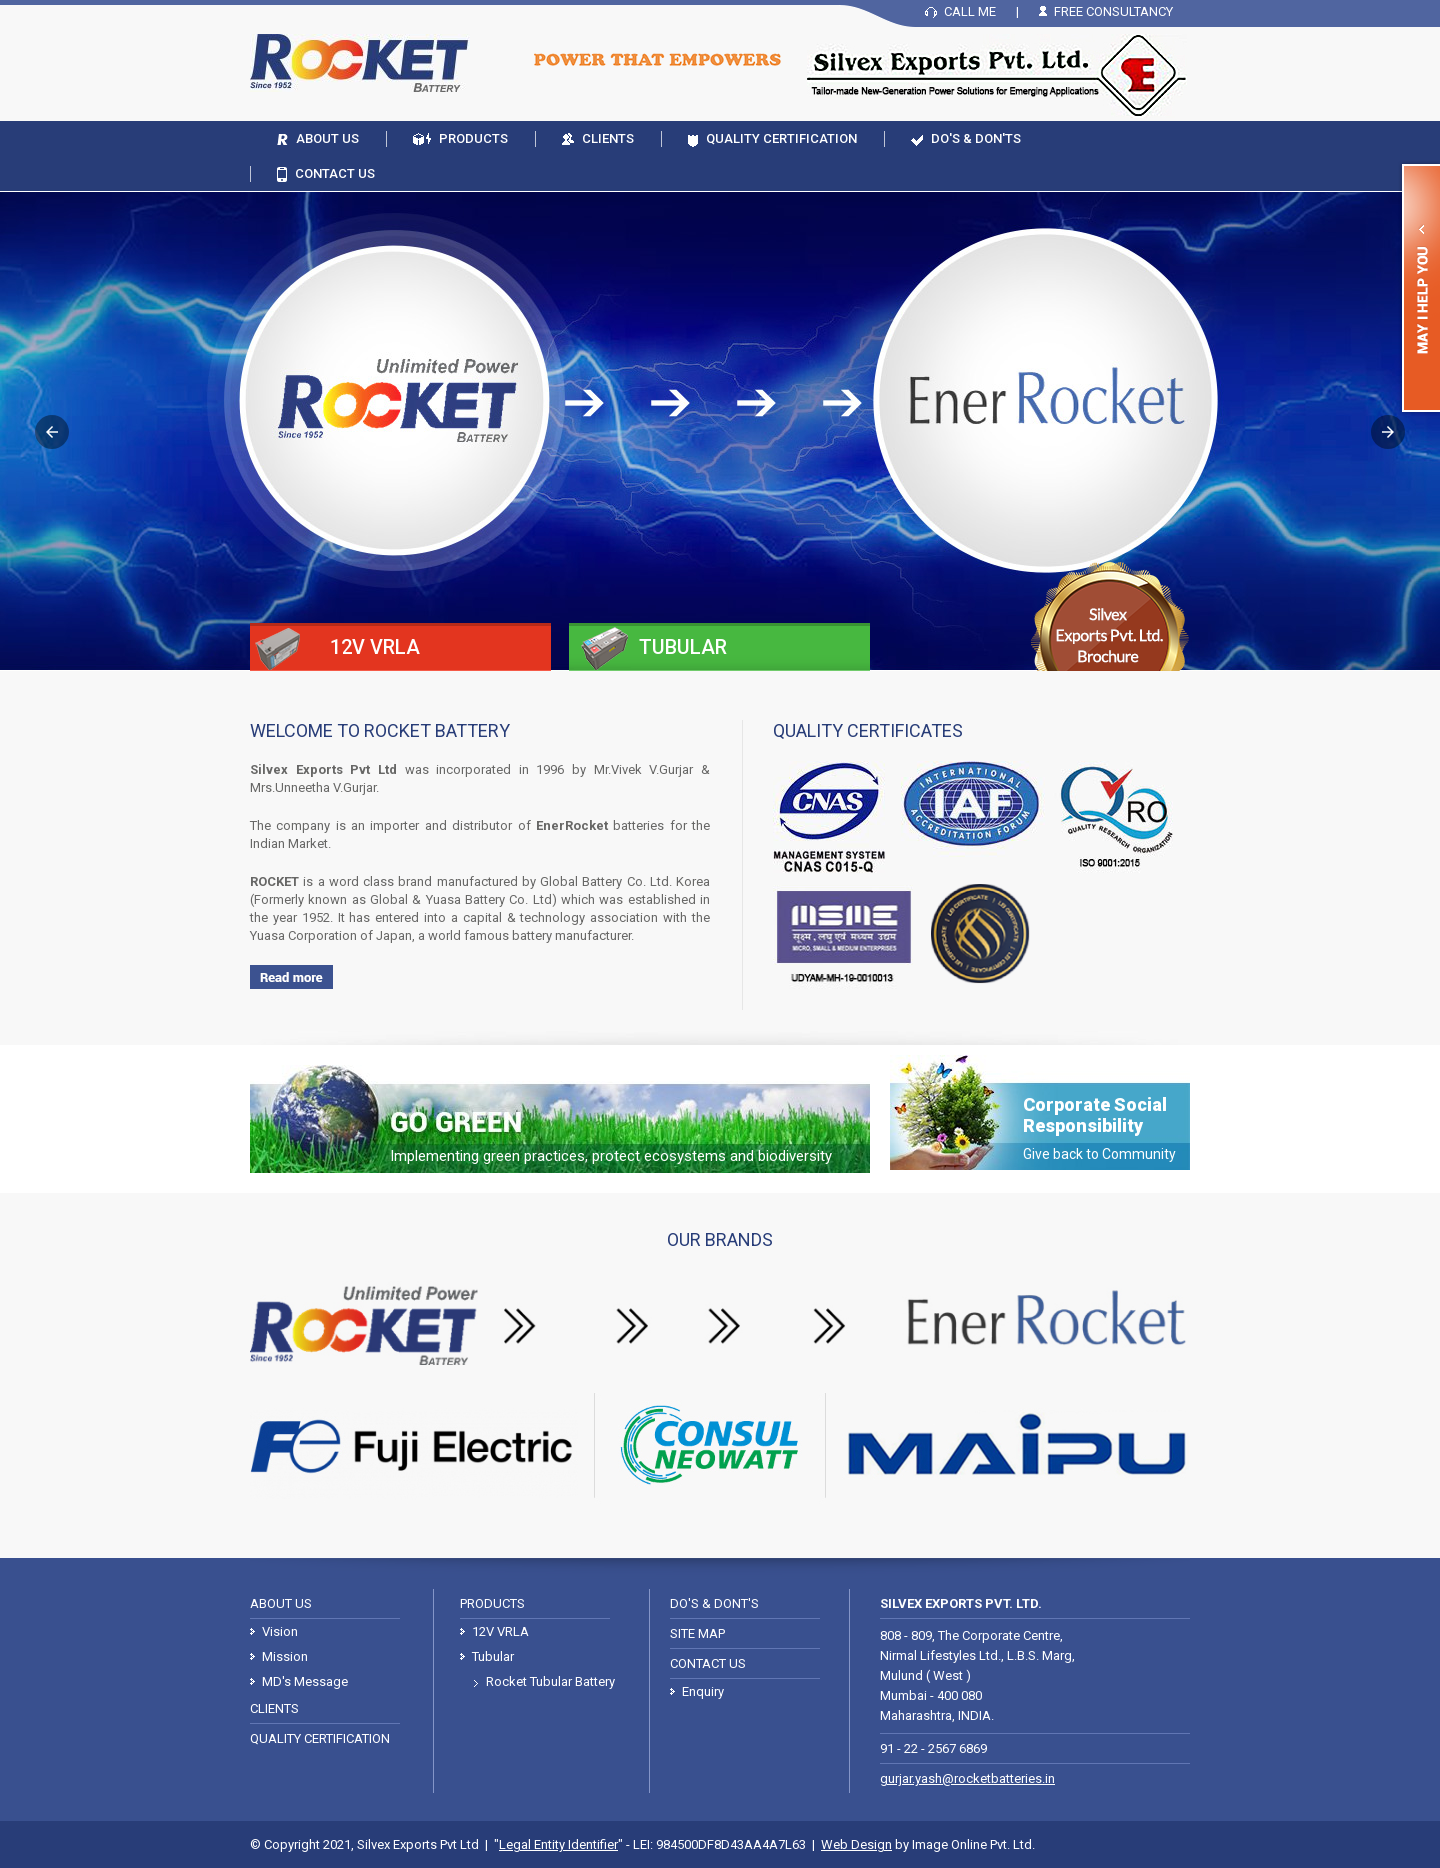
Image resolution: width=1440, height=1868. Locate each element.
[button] (52, 432)
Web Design (856, 1844)
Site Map (697, 1633)
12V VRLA (500, 1631)
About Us (327, 138)
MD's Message (305, 1681)
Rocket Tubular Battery (550, 1681)
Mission (285, 1656)
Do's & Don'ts (976, 138)
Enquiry (703, 1691)
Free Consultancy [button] (1113, 11)
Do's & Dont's (714, 1603)
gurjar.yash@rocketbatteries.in (967, 1778)
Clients (608, 138)
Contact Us (335, 173)
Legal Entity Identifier (558, 1844)
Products (473, 138)
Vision (280, 1631)
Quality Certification (781, 138)
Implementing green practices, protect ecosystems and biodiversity (611, 1156)
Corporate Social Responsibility (1099, 1128)
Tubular (493, 1656)
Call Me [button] (970, 11)
